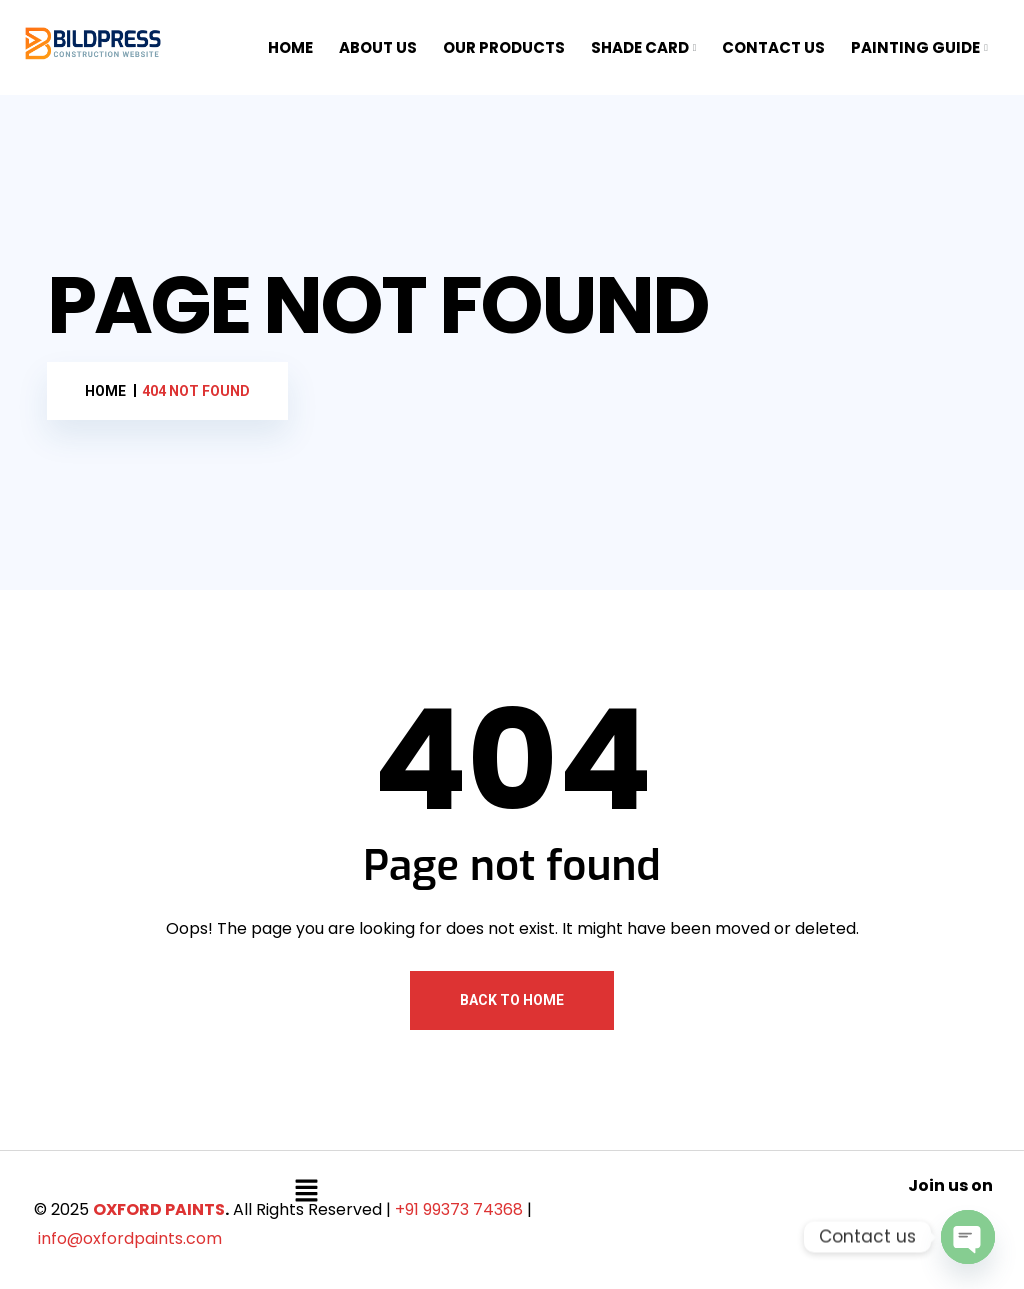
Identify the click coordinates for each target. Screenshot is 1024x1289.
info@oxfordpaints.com (130, 1238)
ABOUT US (378, 47)
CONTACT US (773, 47)
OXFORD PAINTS (159, 1209)
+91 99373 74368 (459, 1209)
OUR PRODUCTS (504, 47)
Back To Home (512, 1000)
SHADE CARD (640, 47)
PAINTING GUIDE (915, 47)
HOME (290, 47)
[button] (306, 1191)
